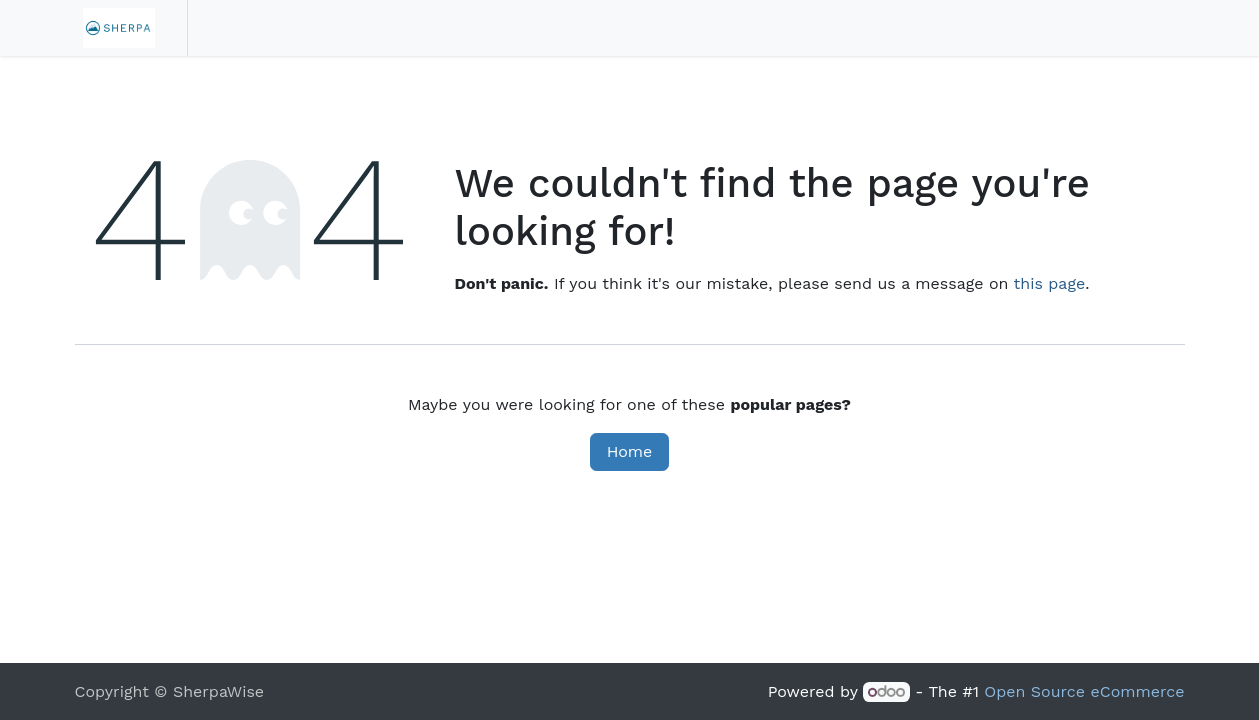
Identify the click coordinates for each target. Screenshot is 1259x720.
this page (1050, 283)
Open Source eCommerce (1084, 691)
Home (630, 451)
